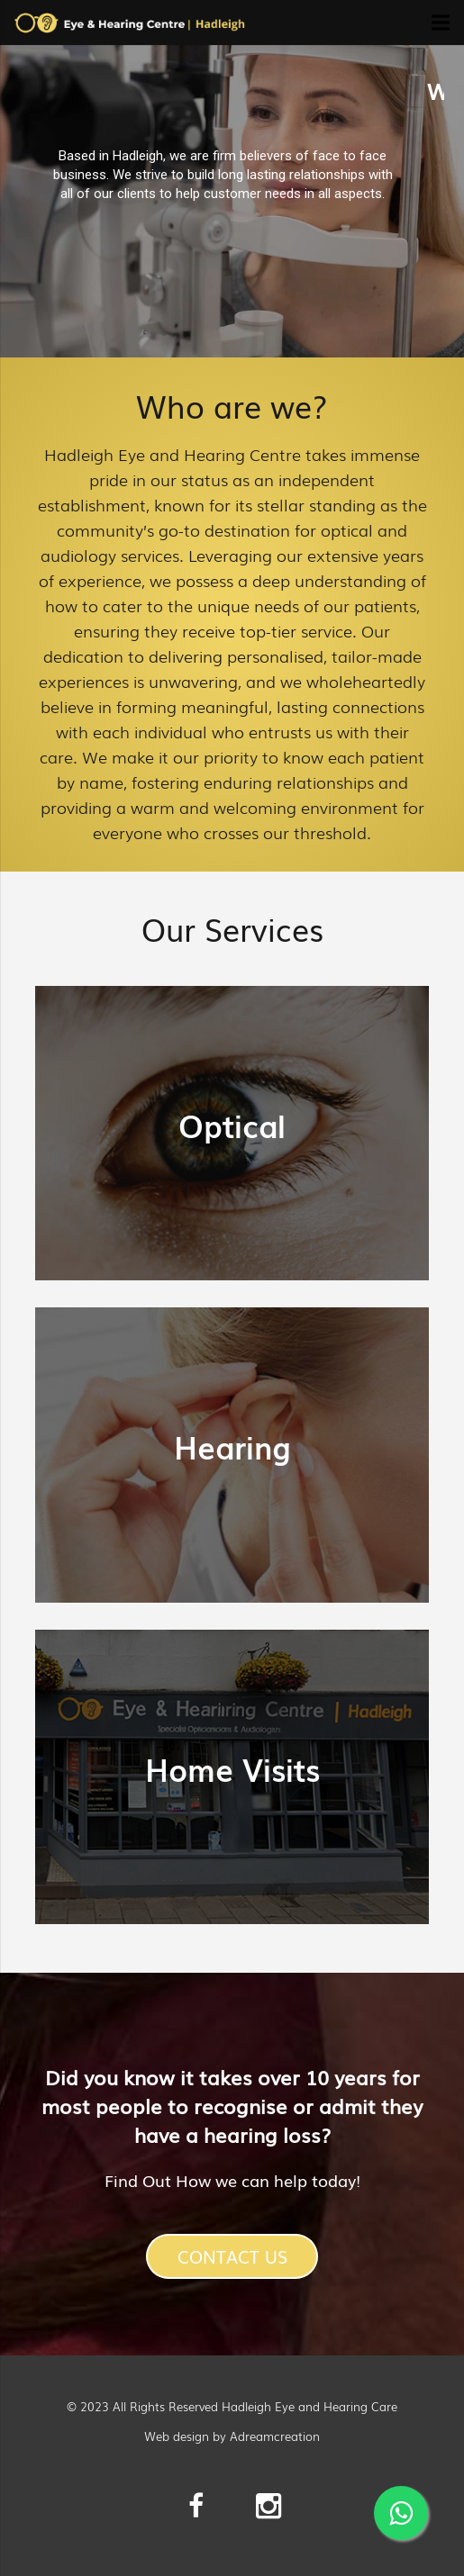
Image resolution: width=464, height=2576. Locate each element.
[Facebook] (196, 2506)
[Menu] (440, 22)
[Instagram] (269, 2506)
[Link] (129, 22)
